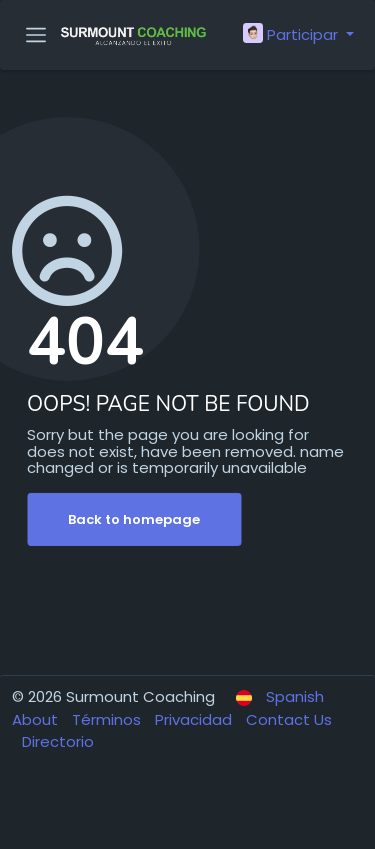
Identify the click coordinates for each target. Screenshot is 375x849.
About (37, 719)
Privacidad (195, 719)
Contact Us (289, 719)
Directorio (58, 741)
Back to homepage (134, 519)
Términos (108, 719)
